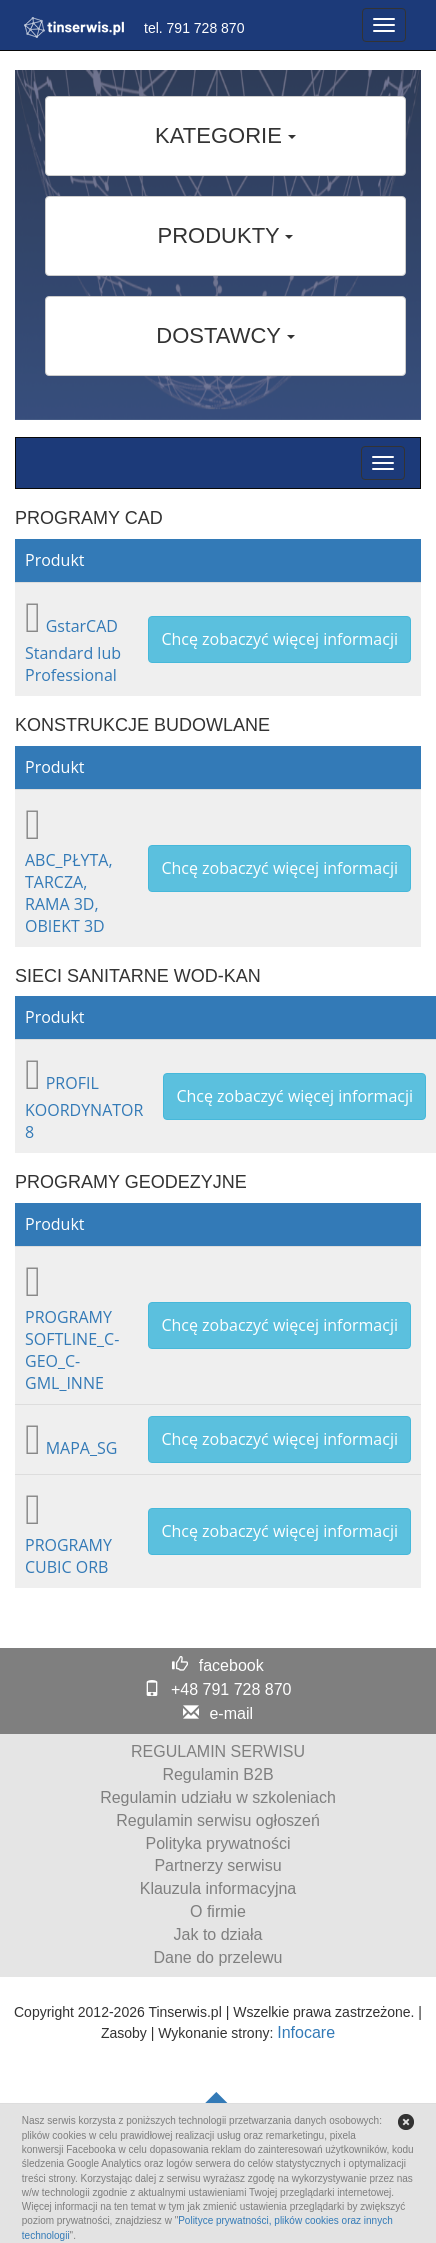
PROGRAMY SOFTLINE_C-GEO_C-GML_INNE (72, 1350)
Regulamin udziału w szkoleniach (218, 1797)
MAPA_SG (82, 1448)
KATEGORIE (225, 135)
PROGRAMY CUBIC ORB (68, 1556)
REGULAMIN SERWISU (218, 1751)
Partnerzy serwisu (217, 1865)
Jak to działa (218, 1934)
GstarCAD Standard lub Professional (73, 650)
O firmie (218, 1911)
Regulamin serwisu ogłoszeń (218, 1820)
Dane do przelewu (218, 1957)
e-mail (231, 1713)
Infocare (306, 2032)
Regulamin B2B (217, 1774)
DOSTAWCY (225, 335)
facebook (231, 1665)
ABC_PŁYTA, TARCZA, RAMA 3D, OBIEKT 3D (69, 893)
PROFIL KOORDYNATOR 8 (84, 1107)
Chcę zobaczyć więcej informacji (279, 639)
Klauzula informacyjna (218, 1888)
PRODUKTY (226, 235)
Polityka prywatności (218, 1843)
